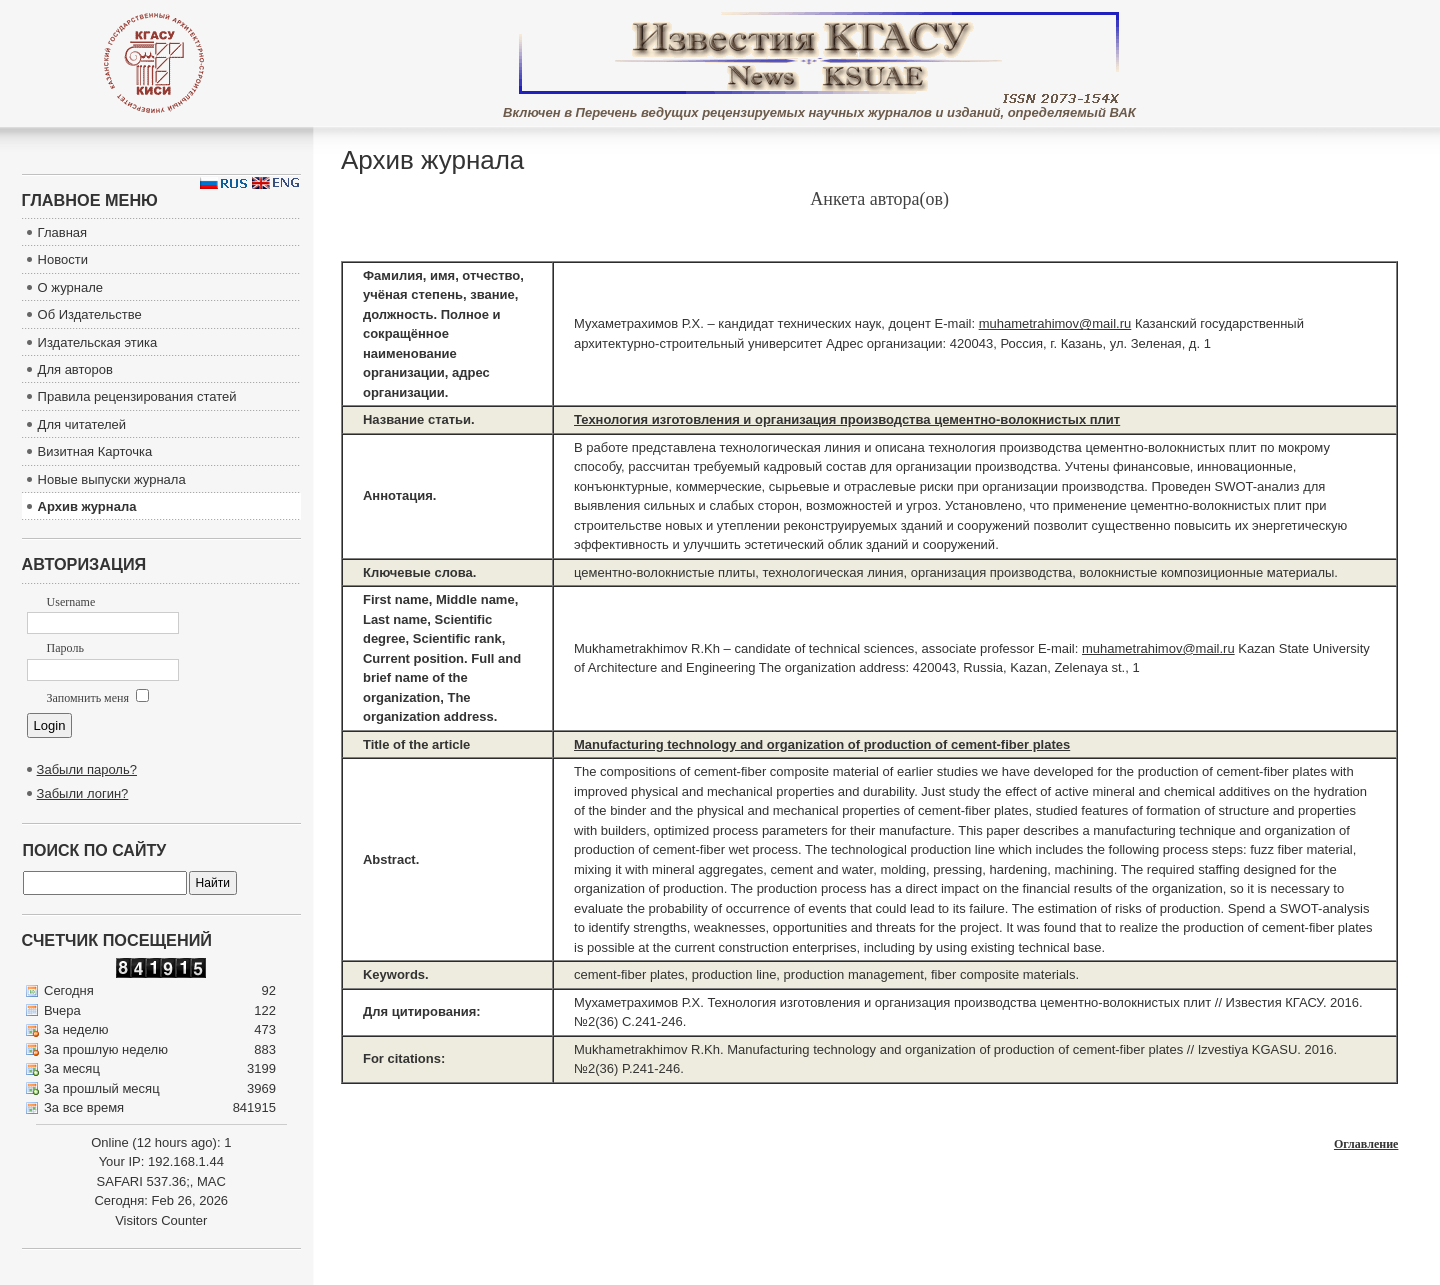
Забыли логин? (83, 793)
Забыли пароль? (87, 769)
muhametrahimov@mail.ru (1055, 323)
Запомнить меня (98, 698)
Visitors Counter (161, 1220)
